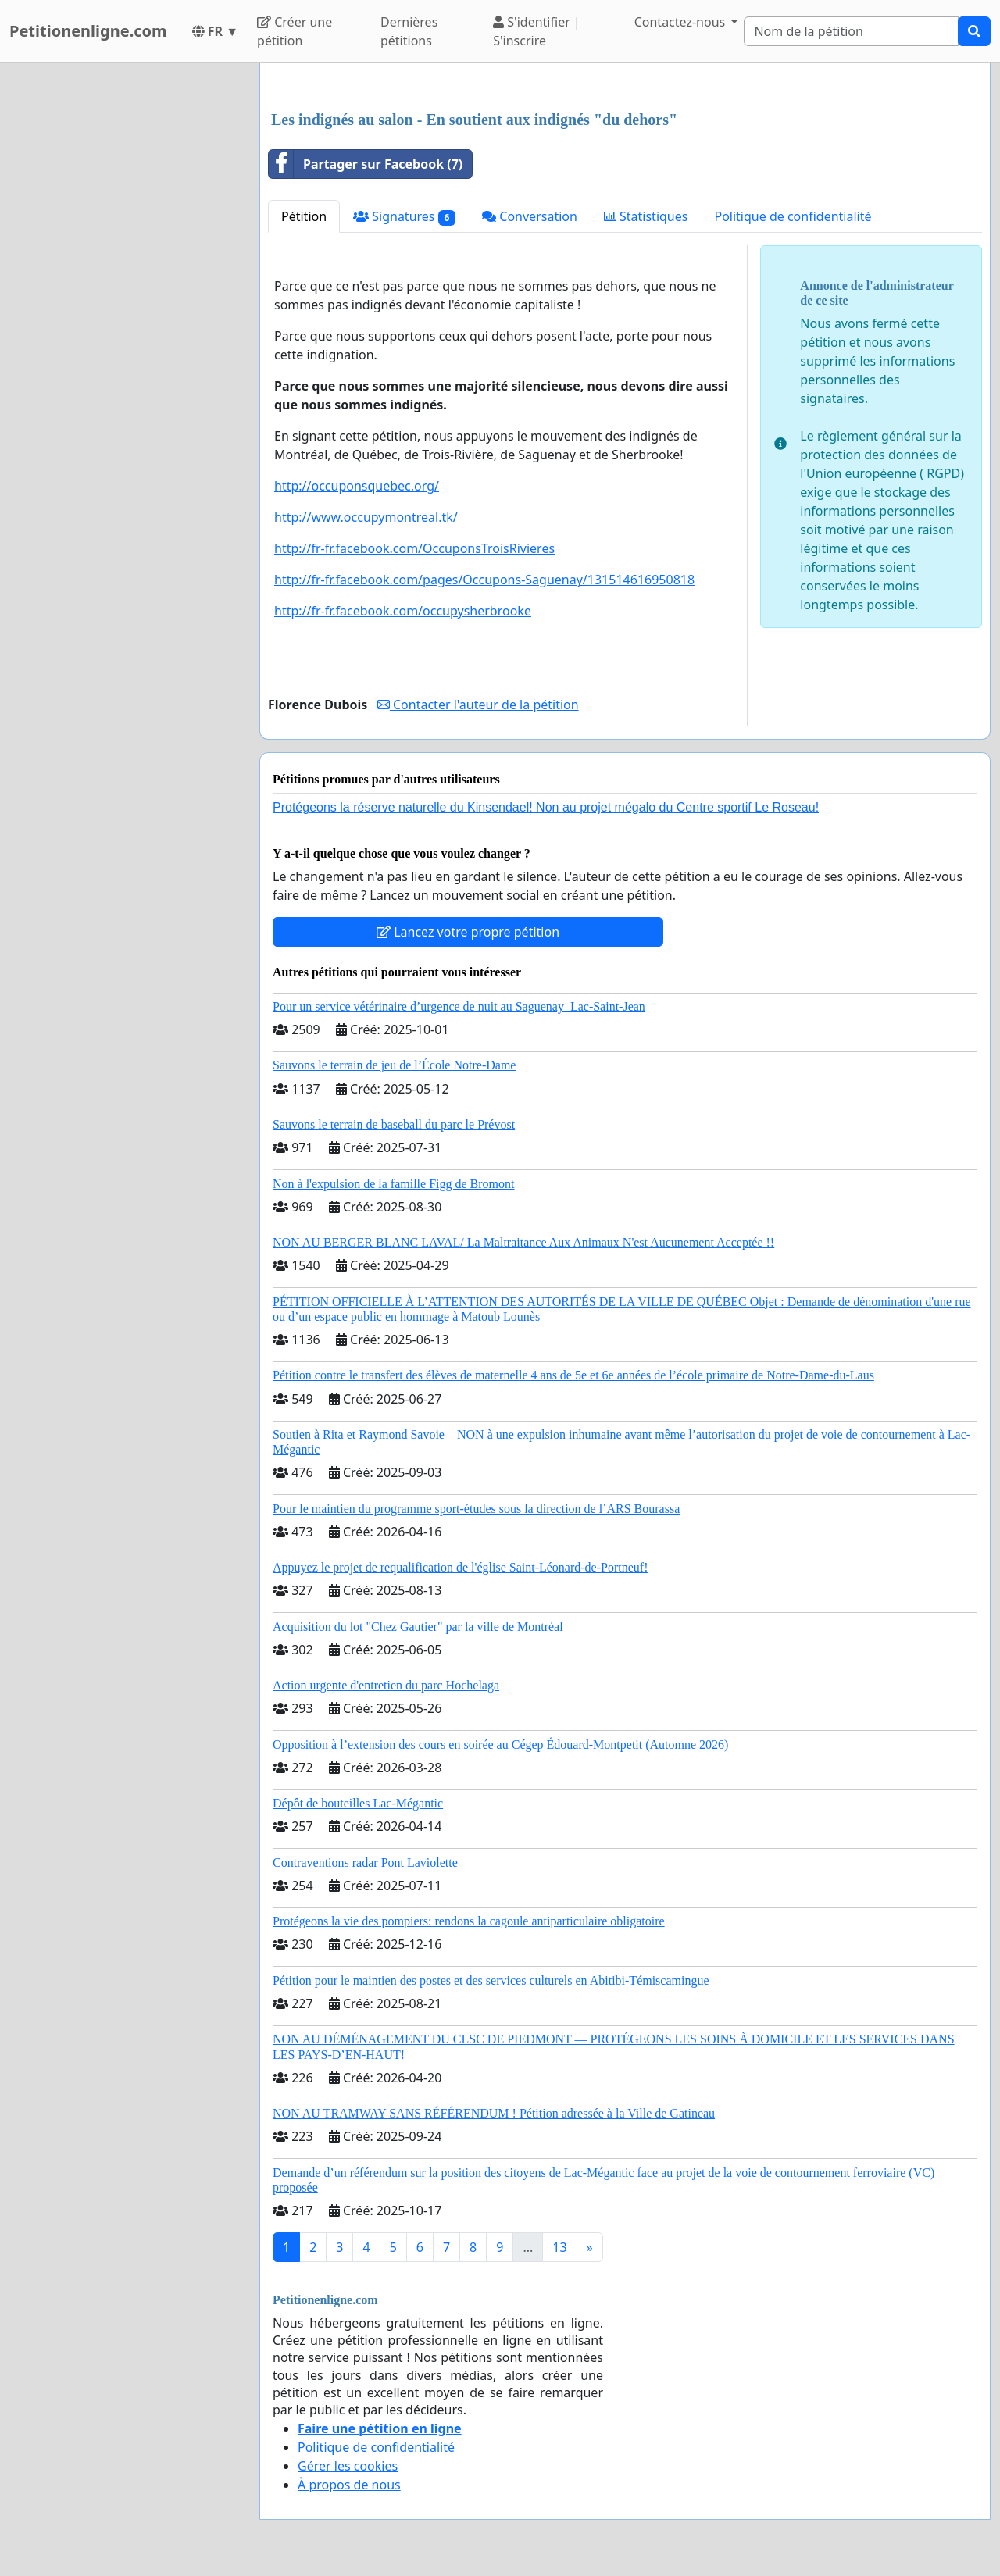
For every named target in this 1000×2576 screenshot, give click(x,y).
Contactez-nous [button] (681, 21)
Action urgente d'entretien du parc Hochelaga (386, 1685)
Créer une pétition (294, 31)
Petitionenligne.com (88, 30)
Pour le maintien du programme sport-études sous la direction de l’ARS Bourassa (476, 1508)
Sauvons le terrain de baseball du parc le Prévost (394, 1124)
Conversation (529, 216)
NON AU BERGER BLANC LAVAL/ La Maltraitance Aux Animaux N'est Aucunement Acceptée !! (523, 1242)
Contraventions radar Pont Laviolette (365, 1862)
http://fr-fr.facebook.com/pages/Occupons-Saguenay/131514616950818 (484, 579)
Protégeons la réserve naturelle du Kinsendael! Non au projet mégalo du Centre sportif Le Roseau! (546, 807)
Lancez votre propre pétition (468, 931)
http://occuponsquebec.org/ (356, 485)
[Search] (851, 31)
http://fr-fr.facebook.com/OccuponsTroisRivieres (414, 548)
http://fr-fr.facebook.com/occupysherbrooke (402, 610)
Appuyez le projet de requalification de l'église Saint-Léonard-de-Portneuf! (460, 1567)
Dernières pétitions (409, 31)
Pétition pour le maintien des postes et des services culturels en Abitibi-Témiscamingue (491, 1980)
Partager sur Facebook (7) (365, 164)
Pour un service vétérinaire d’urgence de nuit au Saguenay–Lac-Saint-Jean (459, 1006)
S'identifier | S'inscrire (536, 31)
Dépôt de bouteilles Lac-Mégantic (358, 1803)
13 (559, 2247)
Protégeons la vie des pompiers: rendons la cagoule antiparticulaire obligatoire (469, 1921)
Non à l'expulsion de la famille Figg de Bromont (394, 1183)
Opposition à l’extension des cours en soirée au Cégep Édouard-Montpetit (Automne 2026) (500, 1744)
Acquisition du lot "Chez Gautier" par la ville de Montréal (418, 1626)
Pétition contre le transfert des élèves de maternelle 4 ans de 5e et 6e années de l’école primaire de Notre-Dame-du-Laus (573, 1375)
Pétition (304, 216)
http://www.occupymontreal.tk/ (366, 517)
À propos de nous (349, 2484)
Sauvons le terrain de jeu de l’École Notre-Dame (394, 1065)
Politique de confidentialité (792, 216)
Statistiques (646, 216)
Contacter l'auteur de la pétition (478, 704)
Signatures (404, 217)
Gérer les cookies (348, 2465)
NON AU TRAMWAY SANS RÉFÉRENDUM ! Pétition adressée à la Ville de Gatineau (494, 2113)
